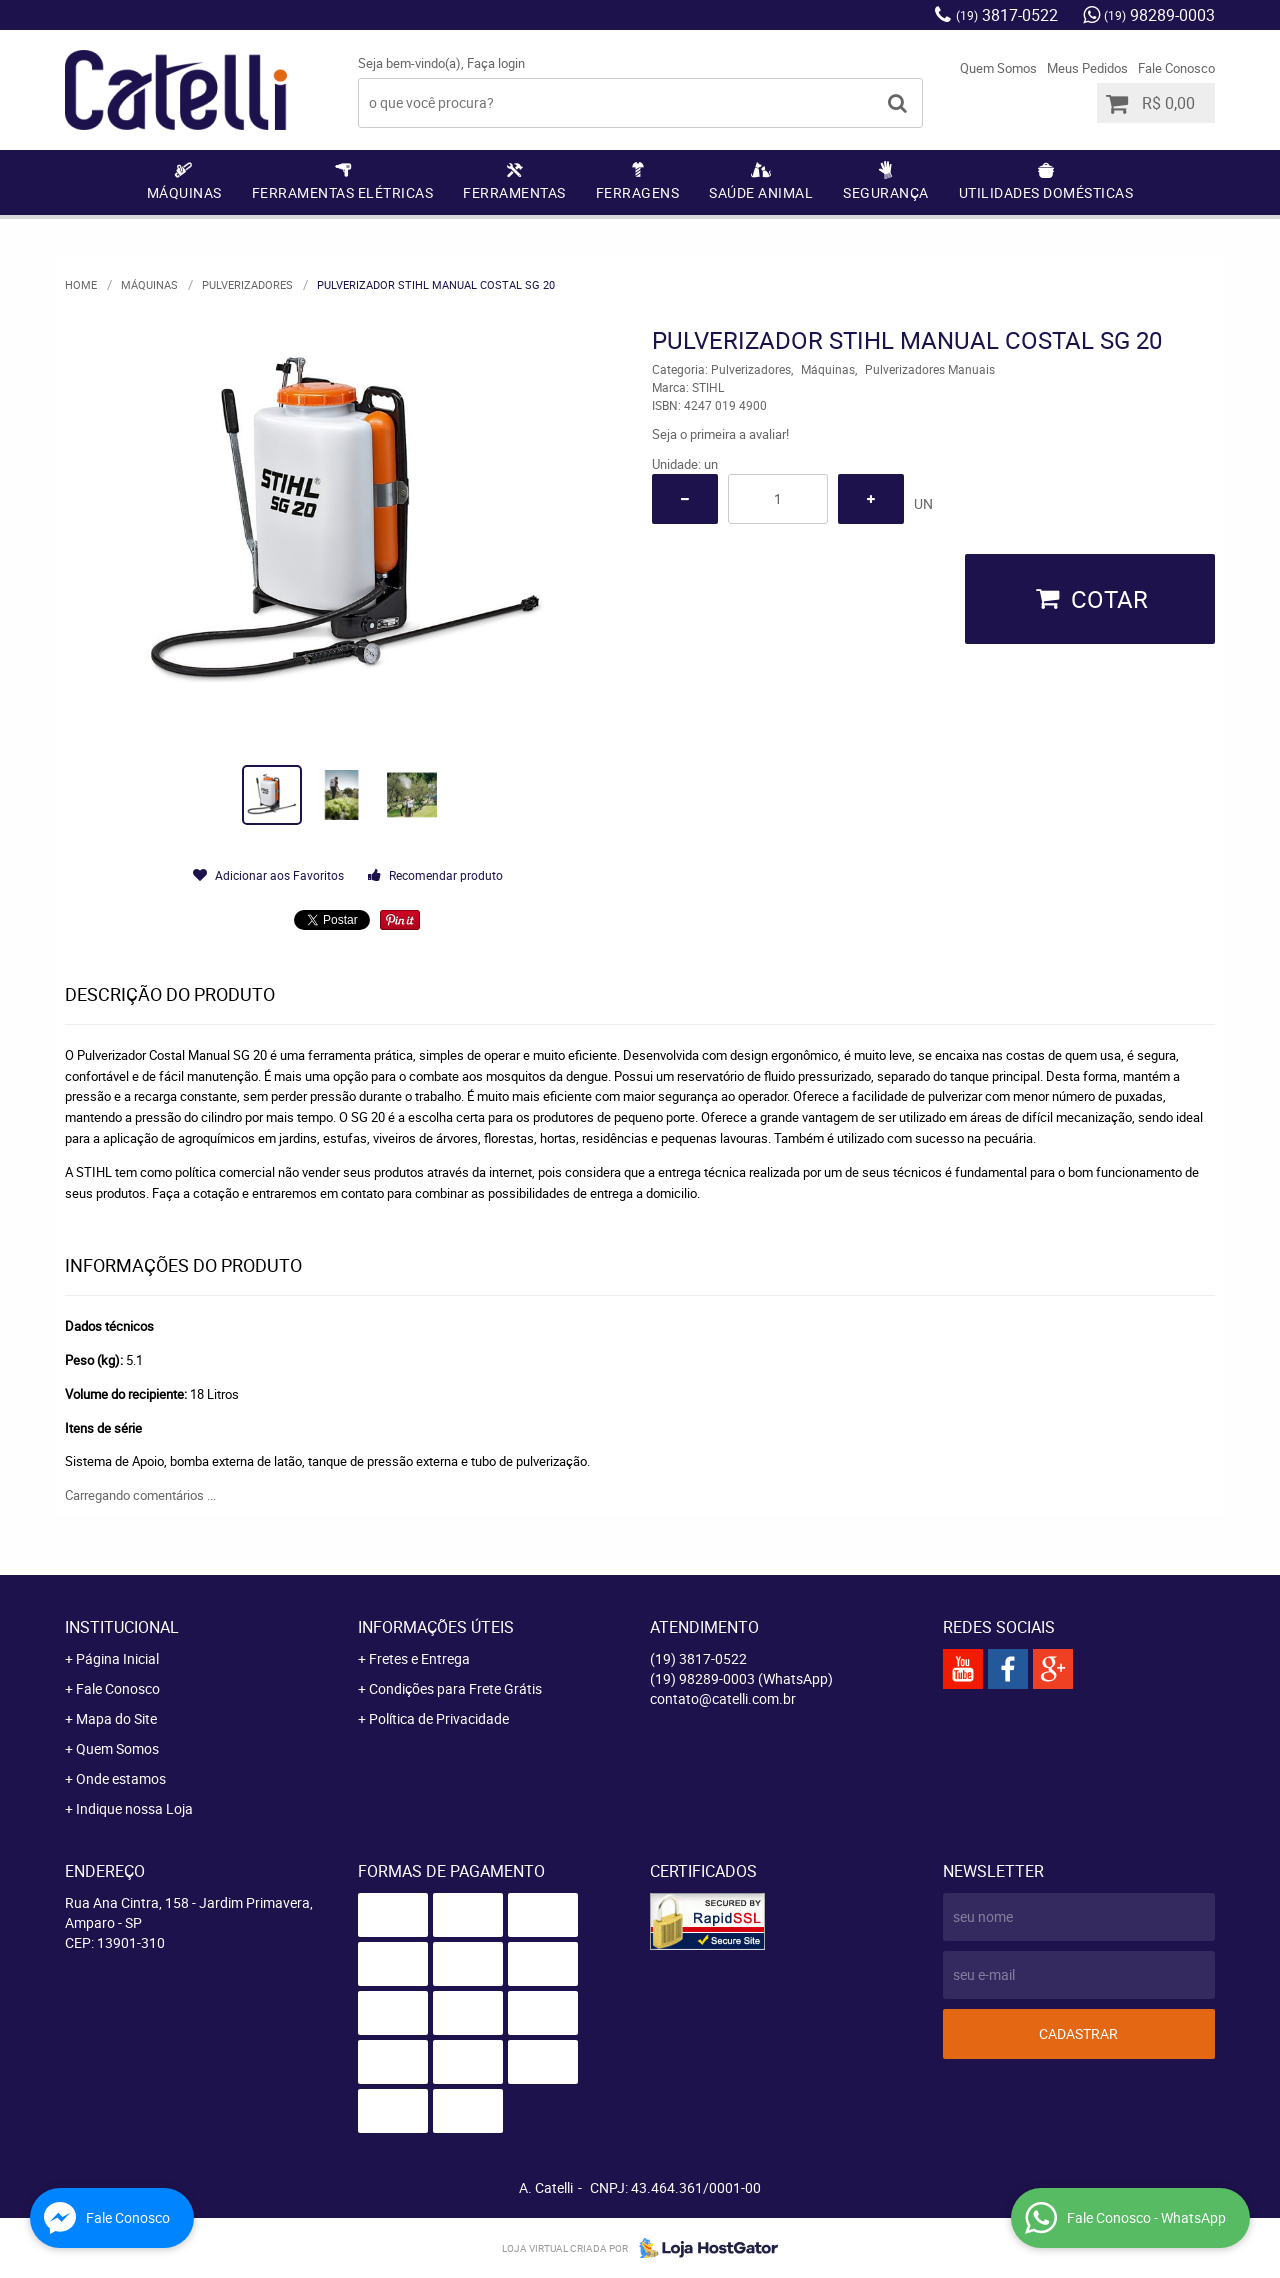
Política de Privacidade (439, 1718)
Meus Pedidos (1087, 68)
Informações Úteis (436, 1627)
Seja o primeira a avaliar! (720, 434)
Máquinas (184, 192)
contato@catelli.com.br (723, 1698)
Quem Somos (998, 68)
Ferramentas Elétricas (343, 192)
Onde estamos (121, 1778)
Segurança (886, 192)
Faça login (496, 63)
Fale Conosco (1176, 68)
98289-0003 (1159, 15)
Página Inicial (117, 1658)
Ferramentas (514, 192)
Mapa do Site (116, 1718)
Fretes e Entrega (419, 1658)
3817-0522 (1007, 15)
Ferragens (638, 192)
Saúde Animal (761, 192)
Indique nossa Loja (134, 1808)
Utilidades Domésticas (1046, 192)
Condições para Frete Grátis (455, 1688)
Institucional (122, 1627)
